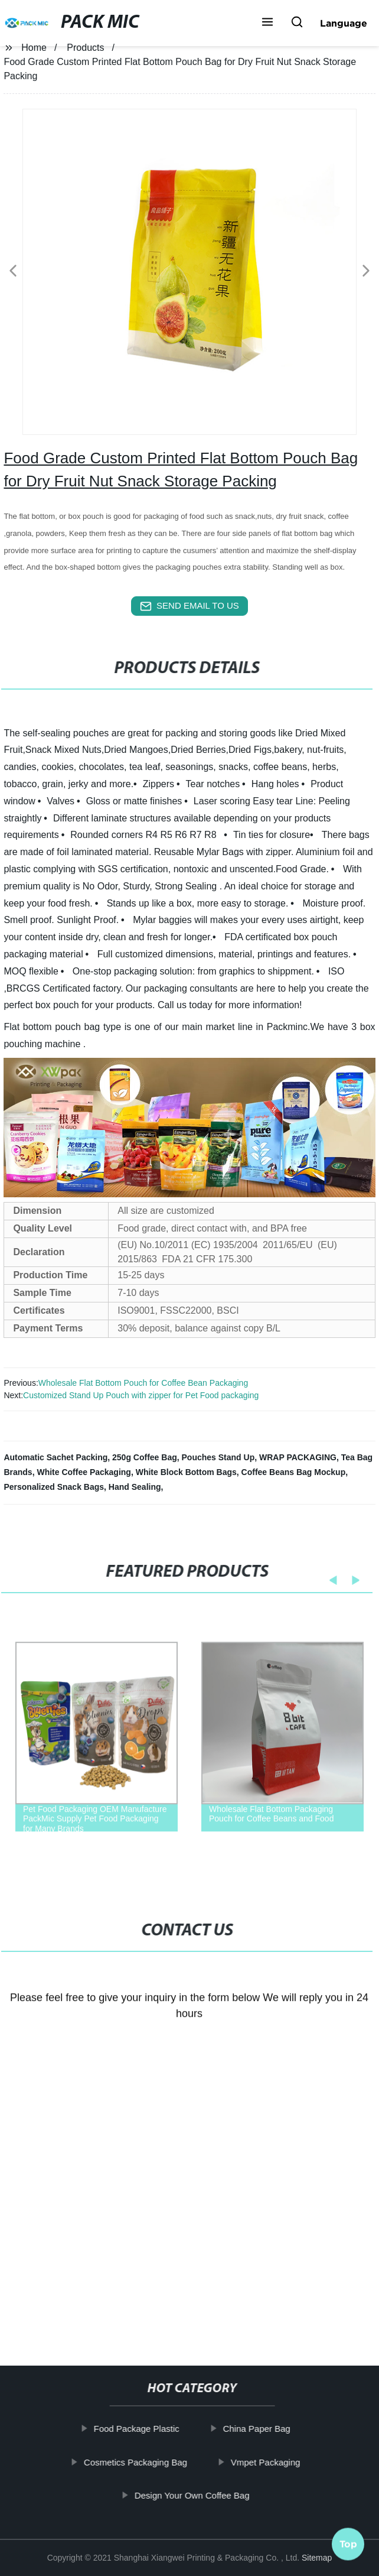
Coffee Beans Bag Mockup (293, 1472)
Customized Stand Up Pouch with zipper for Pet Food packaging (141, 1395)
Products (85, 48)
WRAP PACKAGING (297, 1457)
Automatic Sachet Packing (55, 1457)
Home (34, 48)
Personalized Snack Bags (54, 1487)
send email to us (189, 606)
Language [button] (343, 23)
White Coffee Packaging (83, 1472)
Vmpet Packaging (266, 2462)
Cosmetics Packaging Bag (136, 2462)
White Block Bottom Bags (186, 1472)
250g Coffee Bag (144, 1457)
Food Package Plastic (137, 2429)
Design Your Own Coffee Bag (192, 2495)
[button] (267, 23)
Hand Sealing (135, 1487)
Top (348, 2542)
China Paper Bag (257, 2429)
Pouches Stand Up (218, 1457)
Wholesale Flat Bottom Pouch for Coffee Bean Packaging (143, 1383)
